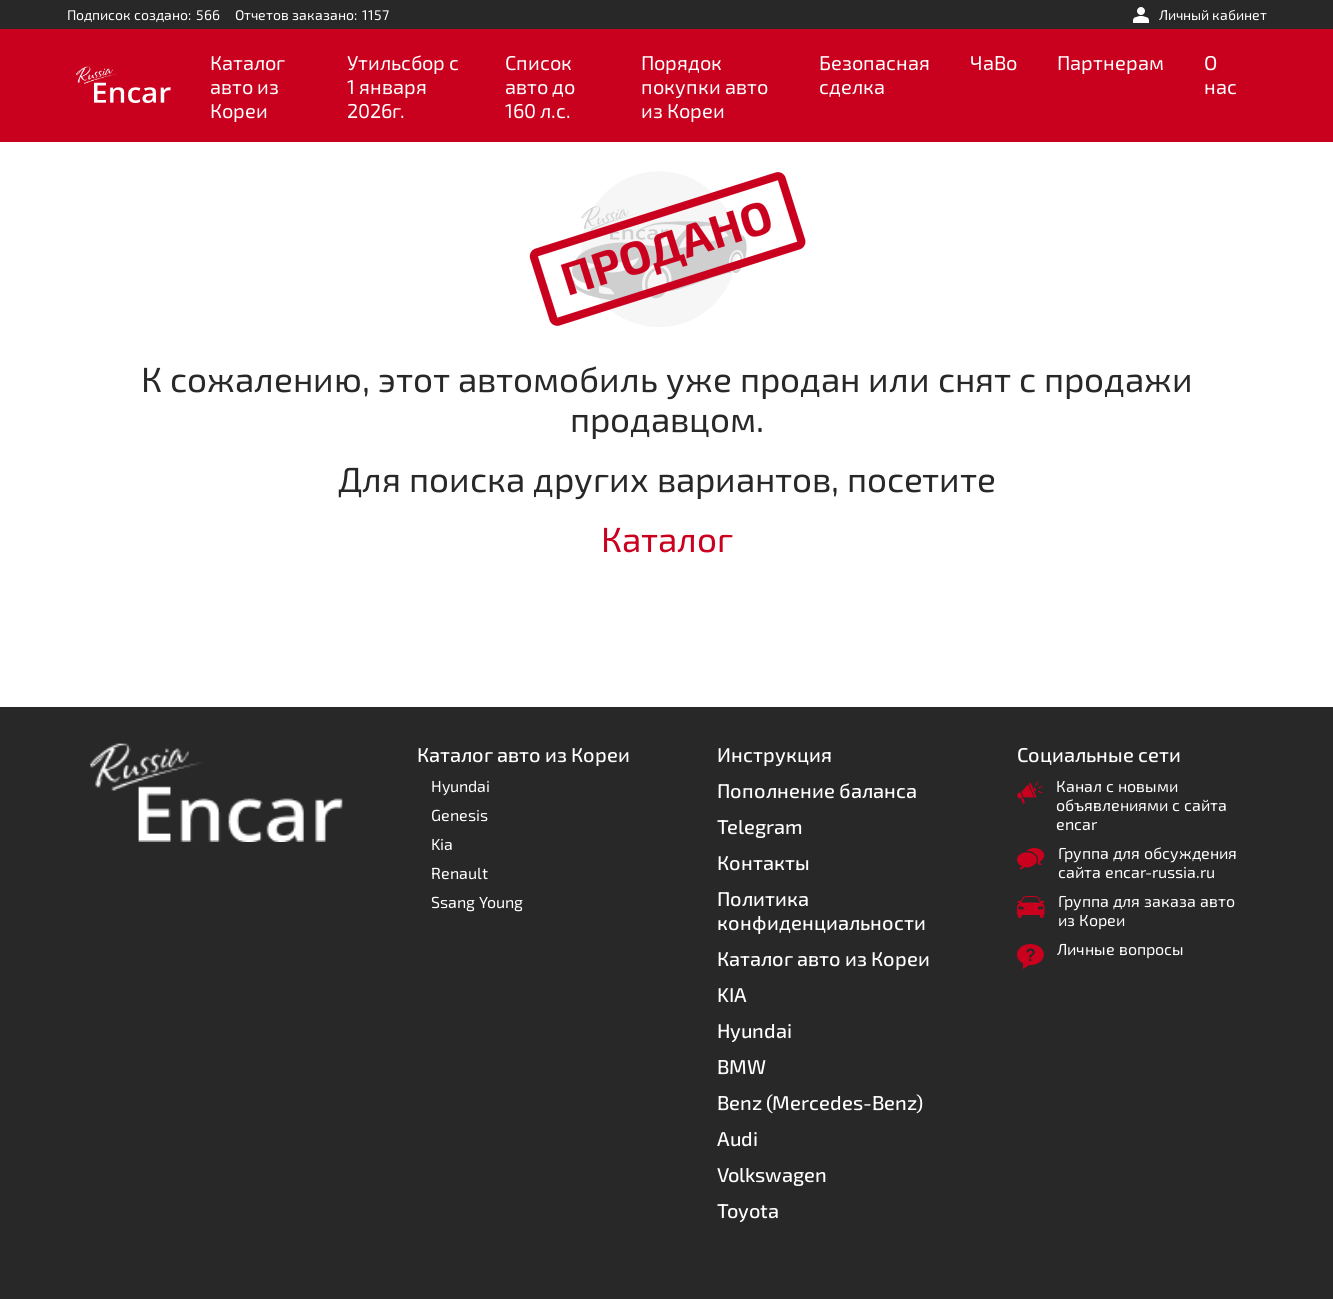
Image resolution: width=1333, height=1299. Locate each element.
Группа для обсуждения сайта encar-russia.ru (1147, 862)
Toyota (748, 1210)
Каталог (667, 538)
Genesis (459, 814)
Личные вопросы (1120, 948)
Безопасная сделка (874, 74)
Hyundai (460, 785)
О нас (1220, 74)
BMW (741, 1066)
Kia (442, 843)
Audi (737, 1138)
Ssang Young (477, 901)
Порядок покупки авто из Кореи (704, 86)
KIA (732, 994)
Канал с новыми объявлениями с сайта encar (1141, 804)
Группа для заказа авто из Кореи (1146, 910)
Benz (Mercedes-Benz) (820, 1102)
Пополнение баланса (817, 790)
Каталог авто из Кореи (247, 86)
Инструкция (774, 754)
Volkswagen (772, 1174)
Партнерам (1110, 62)
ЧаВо (993, 62)
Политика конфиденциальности (821, 910)
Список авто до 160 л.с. (540, 86)
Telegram (760, 826)
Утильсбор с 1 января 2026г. (403, 86)
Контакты (763, 862)
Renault (459, 872)
